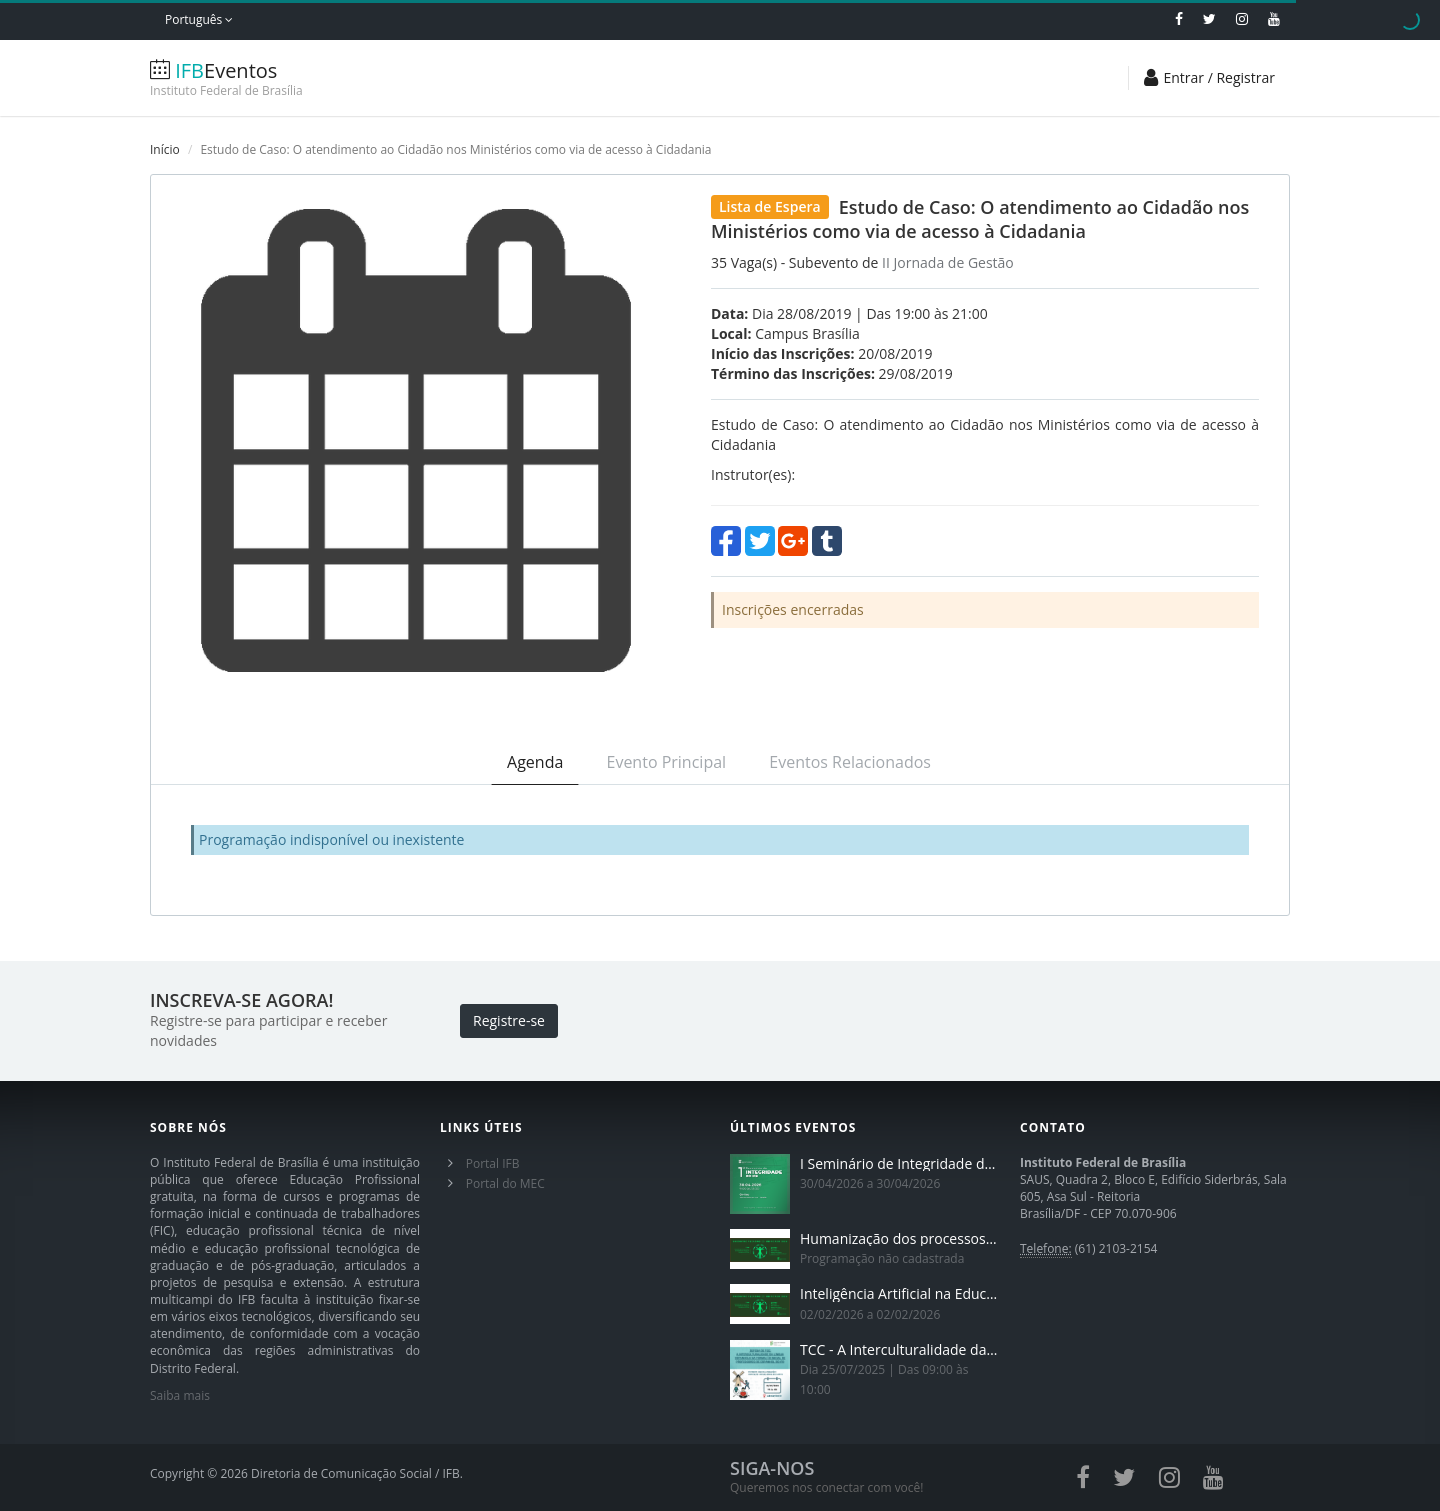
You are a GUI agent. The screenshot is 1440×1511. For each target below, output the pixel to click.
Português (199, 19)
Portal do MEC (505, 1183)
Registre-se (509, 1020)
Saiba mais (180, 1395)
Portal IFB (493, 1163)
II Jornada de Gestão (948, 262)
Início (165, 149)
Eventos (270, 78)
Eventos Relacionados (850, 762)
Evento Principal (667, 762)
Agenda (535, 762)
